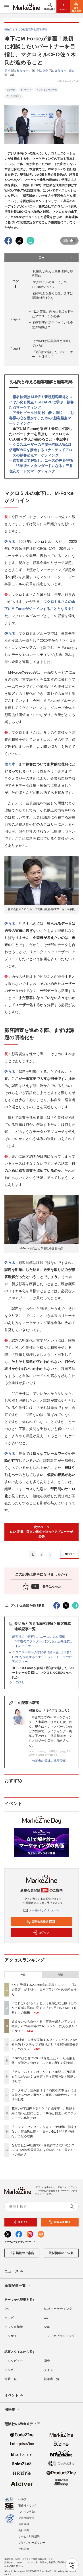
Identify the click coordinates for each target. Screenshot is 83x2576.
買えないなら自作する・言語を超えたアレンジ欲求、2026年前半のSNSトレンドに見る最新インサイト (44, 2026)
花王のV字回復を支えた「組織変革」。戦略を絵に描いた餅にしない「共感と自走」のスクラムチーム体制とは (44, 2113)
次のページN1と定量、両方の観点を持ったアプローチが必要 (41, 1531)
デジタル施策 (13, 2327)
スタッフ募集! (26, 2509)
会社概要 (23, 2528)
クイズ (48, 2370)
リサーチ (10, 89)
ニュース (14, 2271)
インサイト (25, 89)
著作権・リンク (27, 2503)
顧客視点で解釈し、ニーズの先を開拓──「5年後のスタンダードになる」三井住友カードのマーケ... (42, 1641)
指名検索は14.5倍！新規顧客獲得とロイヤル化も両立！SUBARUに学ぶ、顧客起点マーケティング (41, 402)
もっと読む (17, 1682)
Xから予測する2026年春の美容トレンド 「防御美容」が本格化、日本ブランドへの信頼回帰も (44, 1989)
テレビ (9, 2318)
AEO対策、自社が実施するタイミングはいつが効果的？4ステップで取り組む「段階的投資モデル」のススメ (45, 2044)
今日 (23, 1974)
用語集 (12, 2410)
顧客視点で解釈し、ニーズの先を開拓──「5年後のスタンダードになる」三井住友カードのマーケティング (41, 466)
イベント (14, 2395)
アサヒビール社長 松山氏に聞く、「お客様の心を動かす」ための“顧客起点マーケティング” (41, 418)
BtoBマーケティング (58, 2308)
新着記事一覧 (17, 2286)
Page (15, 319)
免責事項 (23, 2521)
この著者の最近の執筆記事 (47, 1761)
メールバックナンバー (41, 1910)
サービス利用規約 (29, 2534)
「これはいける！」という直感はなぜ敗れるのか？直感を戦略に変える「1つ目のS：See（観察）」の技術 (44, 2007)
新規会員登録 (40, 1921)
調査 (47, 2361)
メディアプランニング (59, 2336)
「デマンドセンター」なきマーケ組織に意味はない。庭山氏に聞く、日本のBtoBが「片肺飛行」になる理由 (44, 2131)
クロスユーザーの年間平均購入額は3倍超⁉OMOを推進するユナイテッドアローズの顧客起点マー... (42, 1657)
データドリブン (14, 96)
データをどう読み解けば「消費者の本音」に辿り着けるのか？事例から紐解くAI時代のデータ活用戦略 (44, 2094)
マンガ (9, 2370)
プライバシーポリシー (31, 2540)
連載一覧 (10, 2379)
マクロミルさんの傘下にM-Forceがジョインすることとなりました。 (39, 609)
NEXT (70, 1554)
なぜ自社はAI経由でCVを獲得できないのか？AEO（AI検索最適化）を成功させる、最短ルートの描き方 (44, 2149)
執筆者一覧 (51, 2379)
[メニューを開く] (6, 6)
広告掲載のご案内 (22, 2253)
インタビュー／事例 (47, 89)
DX (6, 2308)
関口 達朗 (42, 70)
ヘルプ (22, 2497)
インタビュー (13, 2361)
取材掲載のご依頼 (61, 2253)
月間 (60, 1974)
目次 (56, 258)
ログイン (41, 1932)
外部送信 (23, 2546)
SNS (47, 2327)
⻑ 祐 (7, 70)
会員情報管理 (26, 2515)
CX (46, 2318)
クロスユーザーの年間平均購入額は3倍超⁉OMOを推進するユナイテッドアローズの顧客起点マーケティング (40, 450)
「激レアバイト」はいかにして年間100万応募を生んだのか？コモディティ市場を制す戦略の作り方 (44, 2076)
